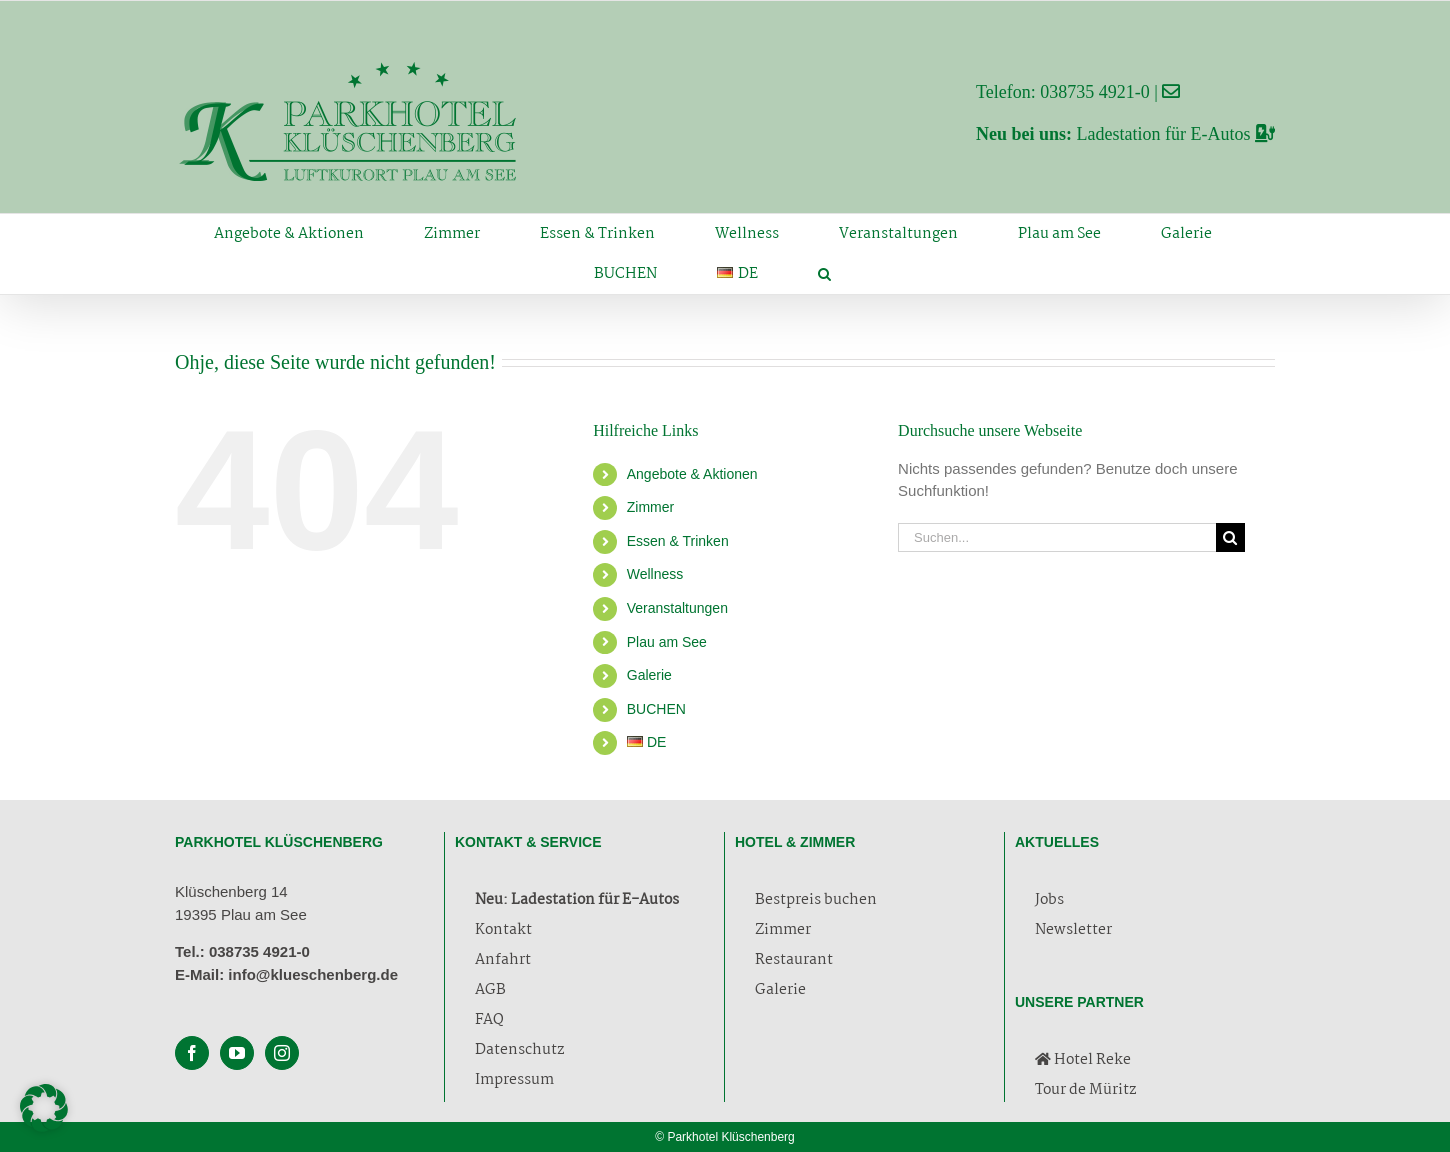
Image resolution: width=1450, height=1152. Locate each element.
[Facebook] (192, 1053)
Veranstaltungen (677, 608)
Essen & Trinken (678, 541)
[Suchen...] (1057, 537)
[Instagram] (282, 1053)
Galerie (649, 675)
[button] (824, 274)
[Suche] (1230, 537)
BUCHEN (656, 709)
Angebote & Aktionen (692, 474)
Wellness (655, 574)
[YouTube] (237, 1053)
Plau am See (667, 642)
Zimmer (650, 507)
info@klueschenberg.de (313, 974)
